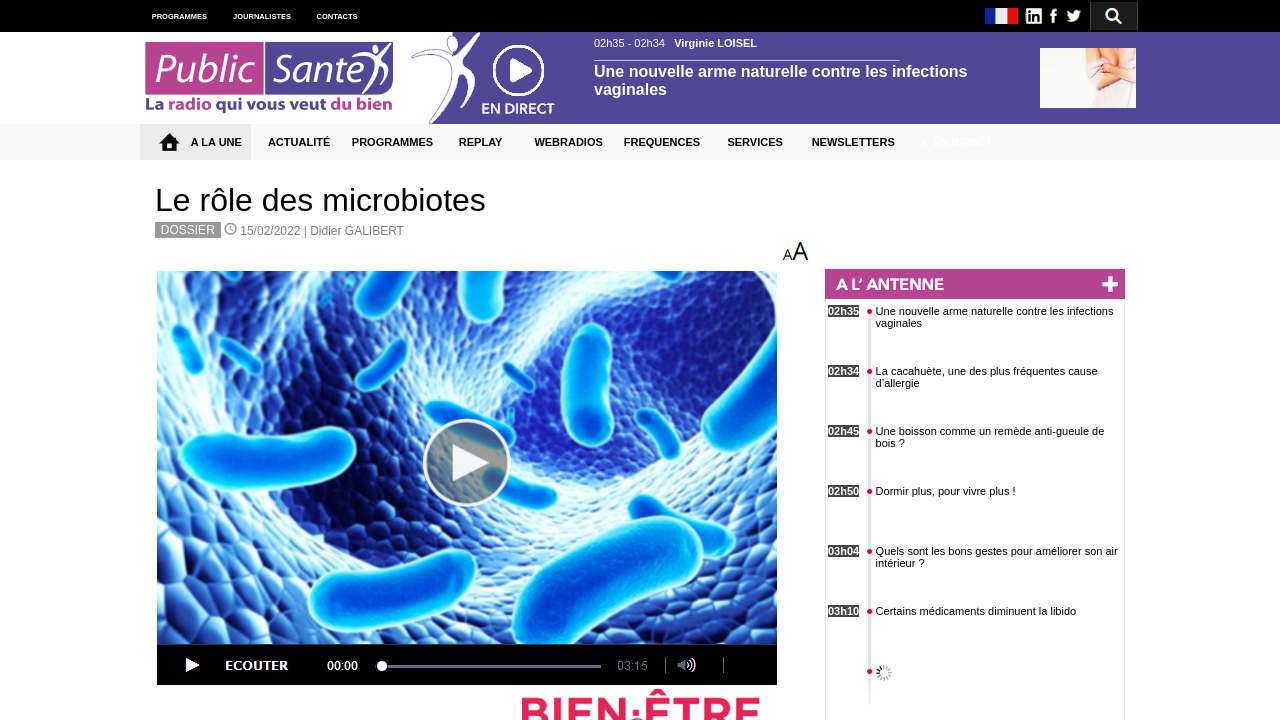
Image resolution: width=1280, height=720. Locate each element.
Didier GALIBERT (357, 231)
